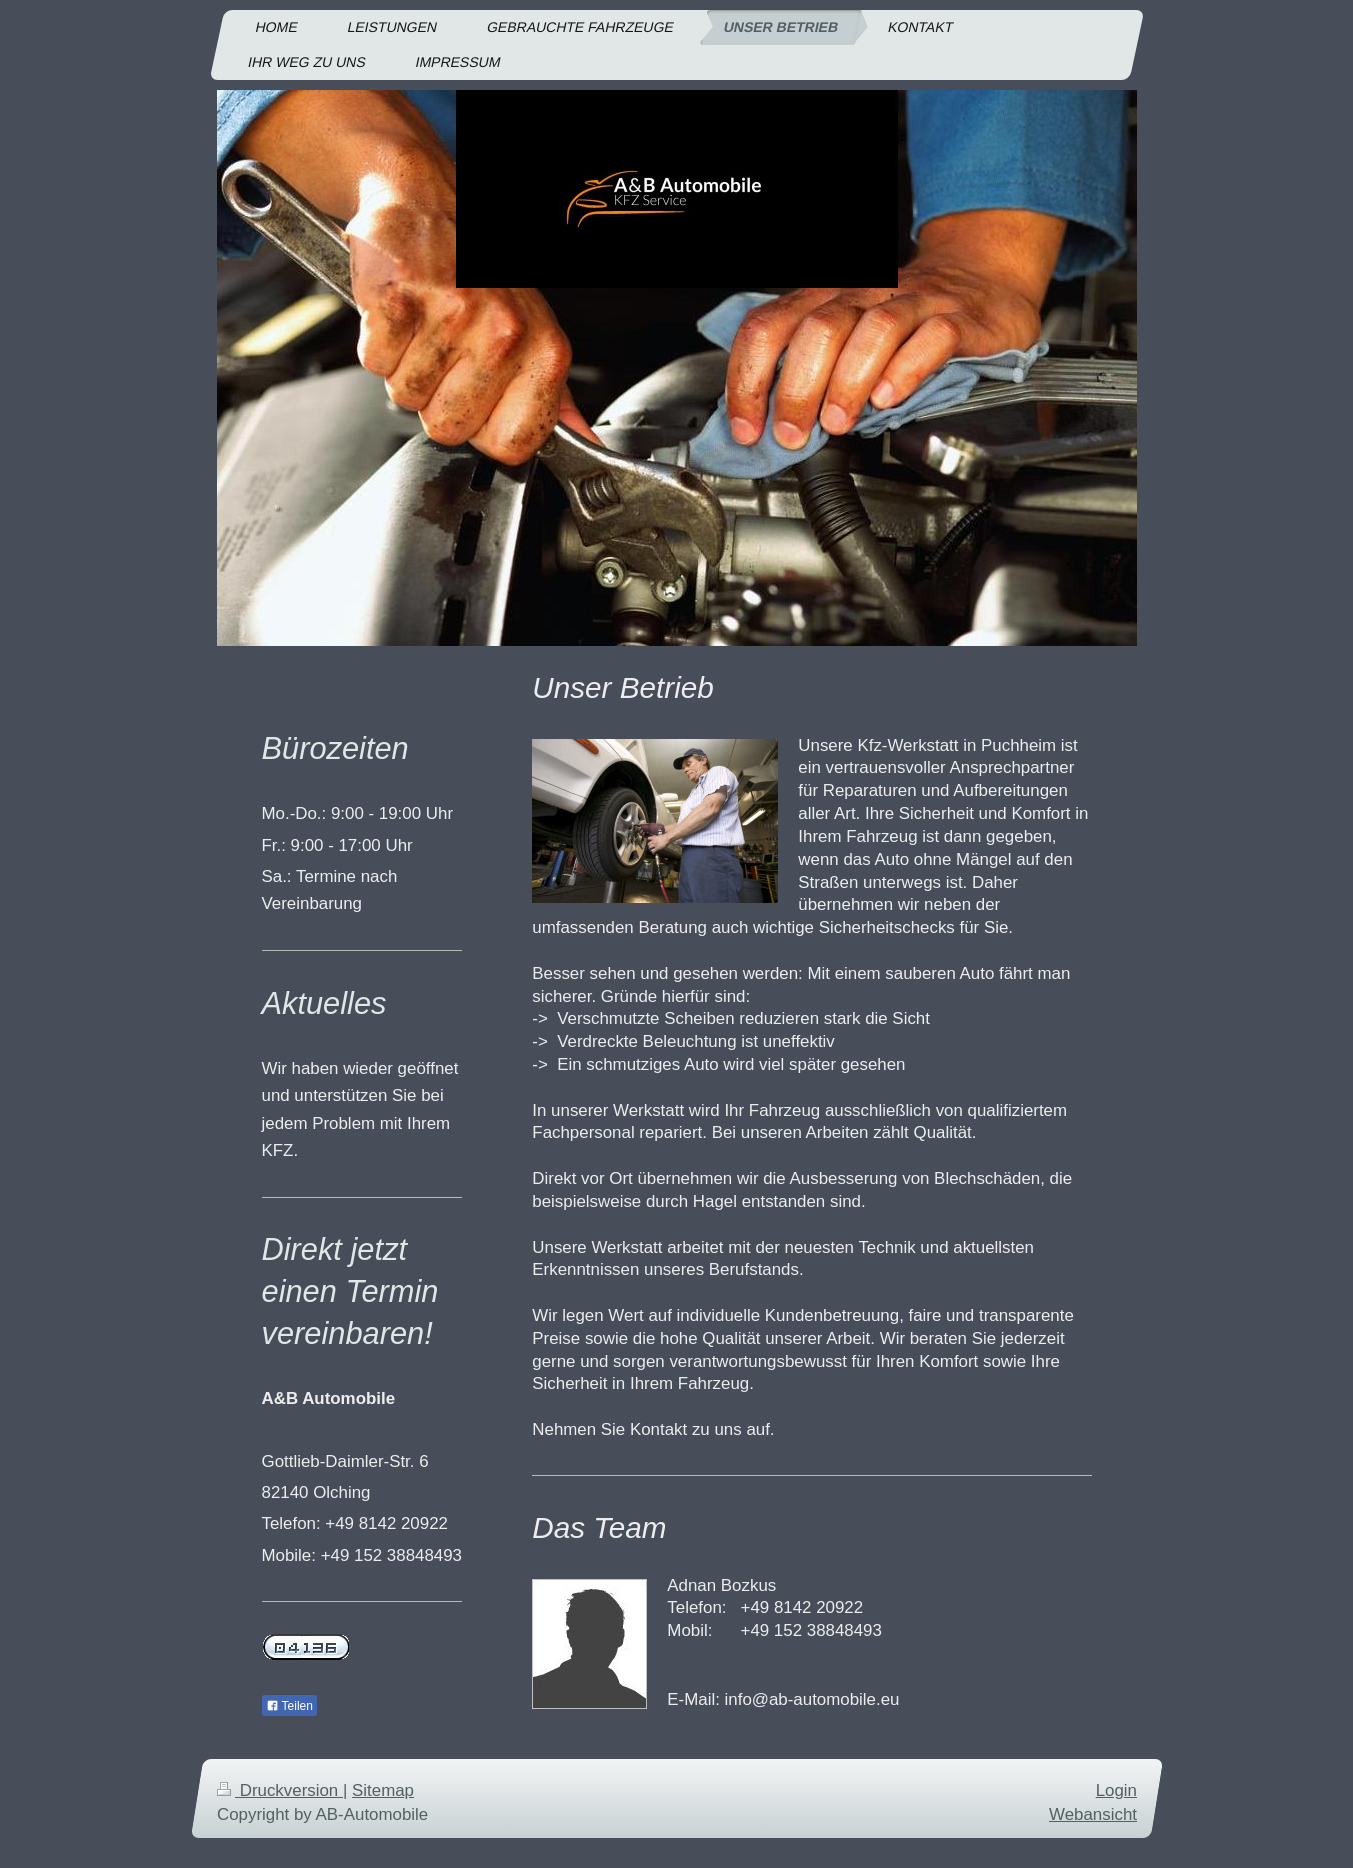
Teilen (289, 1706)
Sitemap (383, 1790)
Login (1115, 1790)
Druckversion (280, 1790)
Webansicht (1093, 1813)
